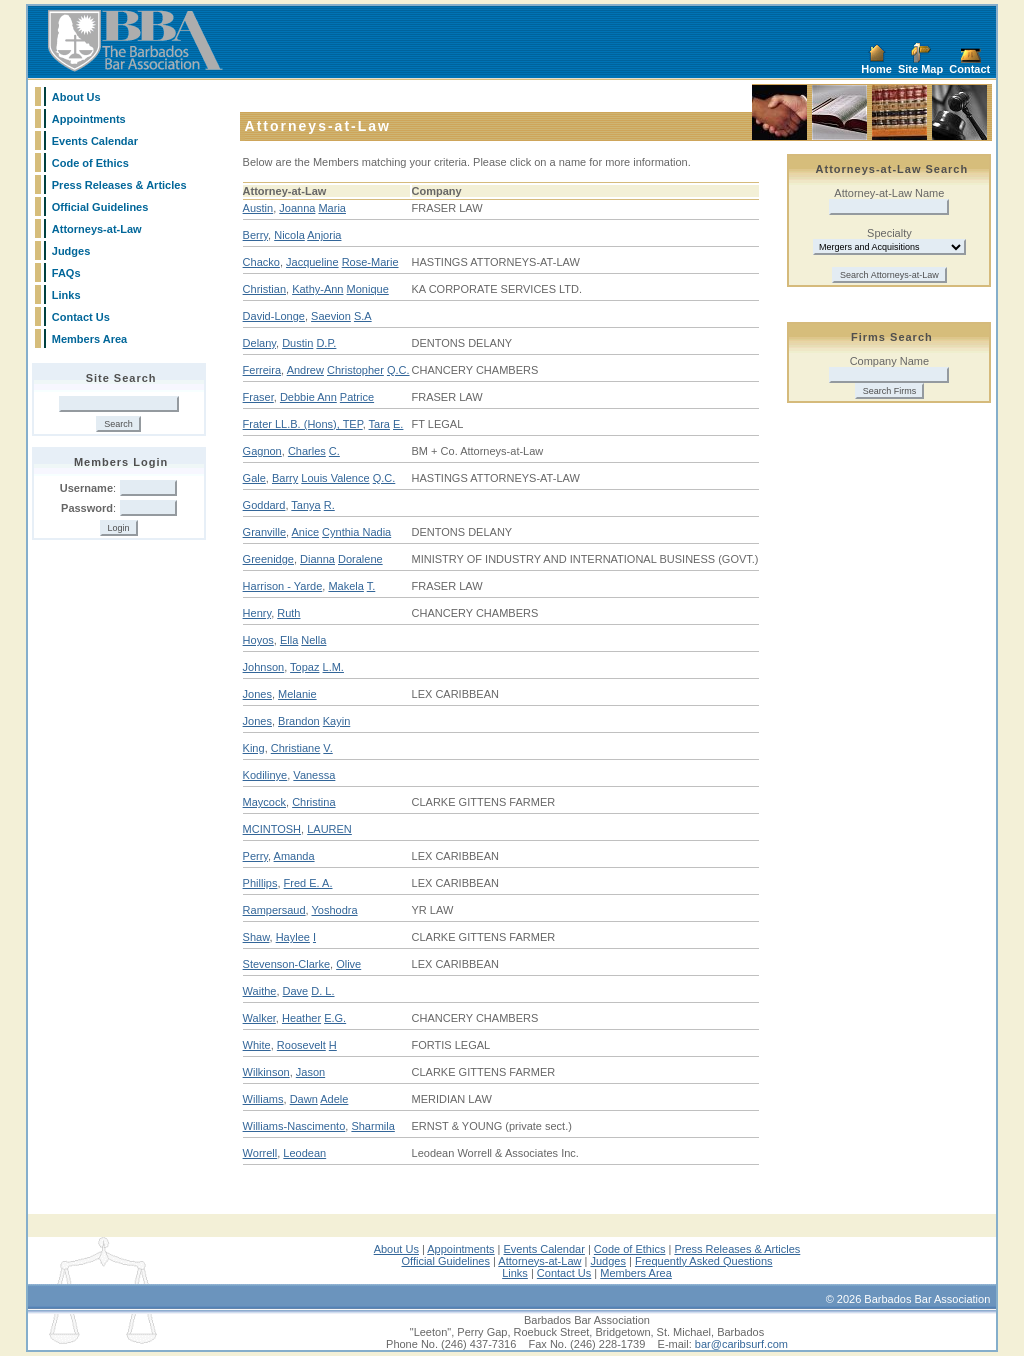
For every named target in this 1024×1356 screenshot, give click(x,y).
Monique (368, 289)
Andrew (305, 370)
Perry (255, 856)
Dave (296, 991)
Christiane (296, 748)
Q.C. (398, 370)
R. (329, 505)
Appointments (89, 119)
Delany (259, 343)
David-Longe (274, 316)
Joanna (297, 208)
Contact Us (81, 317)
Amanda (294, 856)
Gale (254, 478)
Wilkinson (266, 1072)
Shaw (256, 937)
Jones (257, 694)
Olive (348, 964)
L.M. (333, 667)
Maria (332, 208)
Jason (310, 1072)
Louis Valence (335, 478)
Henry (257, 613)
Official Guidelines (100, 207)
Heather (301, 1018)
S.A (363, 316)
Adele (334, 1099)
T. (371, 586)
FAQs (66, 273)
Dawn (304, 1099)
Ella (289, 640)
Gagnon (262, 451)
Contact (969, 69)
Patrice (357, 397)
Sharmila (372, 1126)
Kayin (337, 721)
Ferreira (262, 370)
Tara (379, 424)
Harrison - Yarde (283, 586)
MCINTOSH (272, 829)
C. (334, 451)
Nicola (289, 235)
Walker (259, 1018)
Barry (285, 478)
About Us (76, 97)
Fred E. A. (308, 883)
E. (398, 424)
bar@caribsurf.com (741, 1344)
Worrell (260, 1153)
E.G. (335, 1018)
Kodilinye (265, 775)
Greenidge (268, 559)
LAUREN (329, 829)
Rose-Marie (370, 262)
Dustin (297, 343)
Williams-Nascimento (294, 1126)
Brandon (299, 721)
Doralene (360, 559)
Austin (258, 208)
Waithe (260, 991)
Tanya (305, 505)
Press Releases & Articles (119, 185)
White (257, 1045)
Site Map (920, 69)
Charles (307, 451)
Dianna (317, 559)
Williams (263, 1099)
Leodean (304, 1153)
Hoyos (258, 640)
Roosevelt (301, 1045)
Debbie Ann (308, 397)
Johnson (264, 667)
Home (876, 69)
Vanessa (314, 775)
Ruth (288, 613)
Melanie (297, 694)
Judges (71, 251)
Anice (306, 532)
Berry (255, 235)
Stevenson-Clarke (286, 964)
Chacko (261, 262)
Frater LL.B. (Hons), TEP (303, 424)
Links (66, 295)
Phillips (260, 883)
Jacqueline (312, 262)
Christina (313, 802)
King (254, 748)
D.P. (326, 343)
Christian (264, 289)
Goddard (264, 505)
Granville (264, 532)
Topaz (304, 667)
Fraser (258, 397)
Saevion (331, 316)
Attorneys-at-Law (97, 229)
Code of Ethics (90, 163)
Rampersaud (274, 910)
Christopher (355, 370)
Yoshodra (335, 910)
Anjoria (324, 235)
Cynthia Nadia (356, 532)
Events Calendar (95, 141)
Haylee (293, 937)
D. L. (322, 991)
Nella (313, 640)
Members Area (89, 339)
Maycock (264, 802)
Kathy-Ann (317, 289)
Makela (345, 586)
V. (327, 748)
